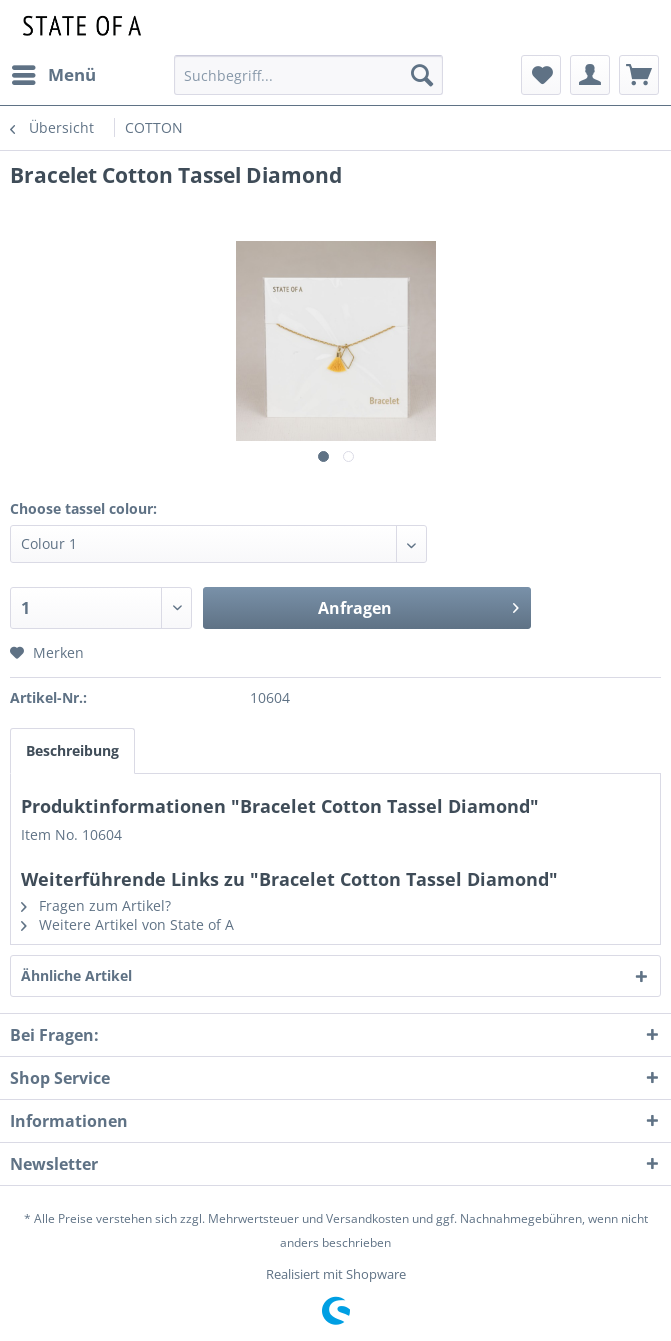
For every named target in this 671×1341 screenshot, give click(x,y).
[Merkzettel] (541, 75)
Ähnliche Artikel (76, 975)
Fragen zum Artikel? (96, 905)
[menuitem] (53, 75)
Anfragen (418, 605)
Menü (54, 72)
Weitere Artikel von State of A (127, 924)
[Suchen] (422, 75)
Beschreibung (72, 750)
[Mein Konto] (590, 75)
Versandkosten (367, 1218)
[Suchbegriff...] (308, 75)
